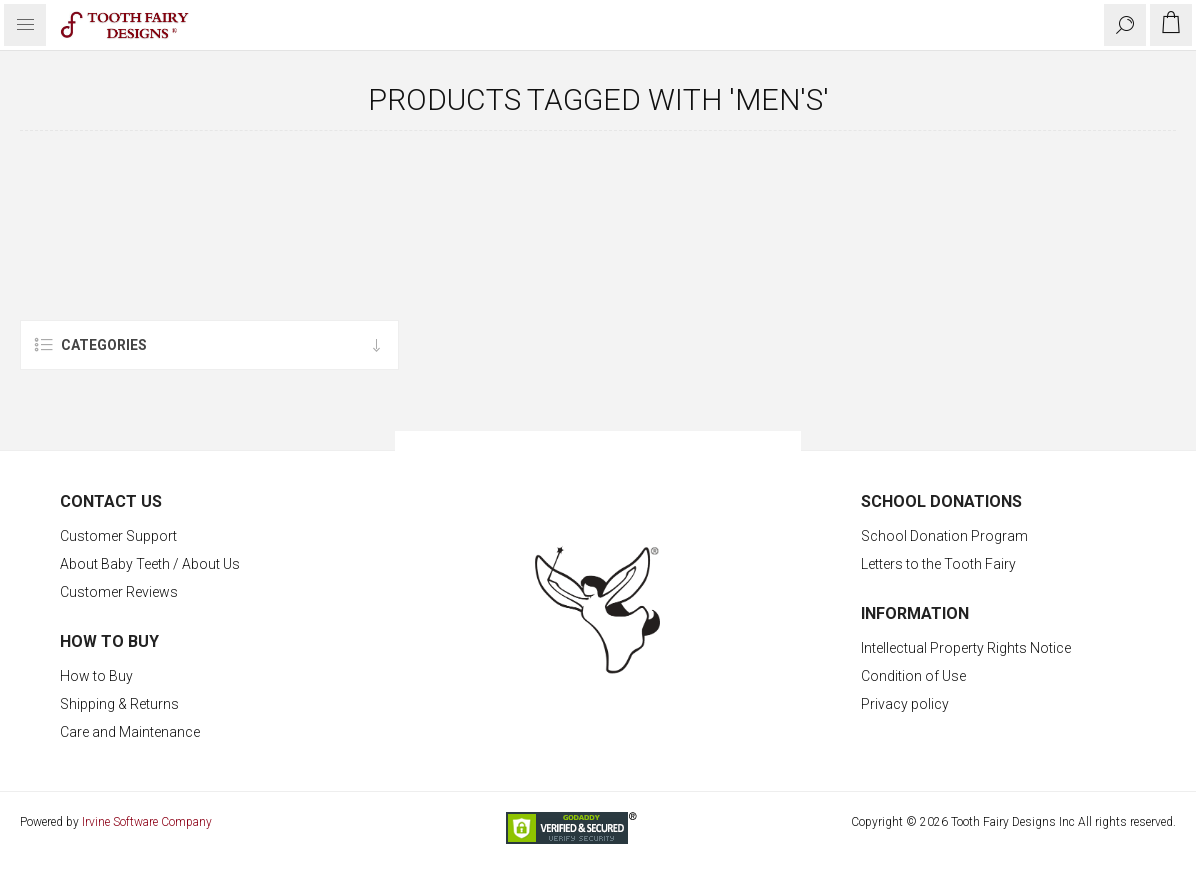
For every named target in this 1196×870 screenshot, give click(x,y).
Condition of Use (913, 676)
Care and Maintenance (130, 732)
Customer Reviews (119, 592)
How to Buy (96, 676)
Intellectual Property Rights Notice (966, 648)
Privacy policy (905, 704)
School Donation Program (944, 536)
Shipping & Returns (119, 704)
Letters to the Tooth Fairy (938, 564)
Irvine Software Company (147, 822)
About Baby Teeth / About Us (150, 564)
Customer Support (118, 536)
